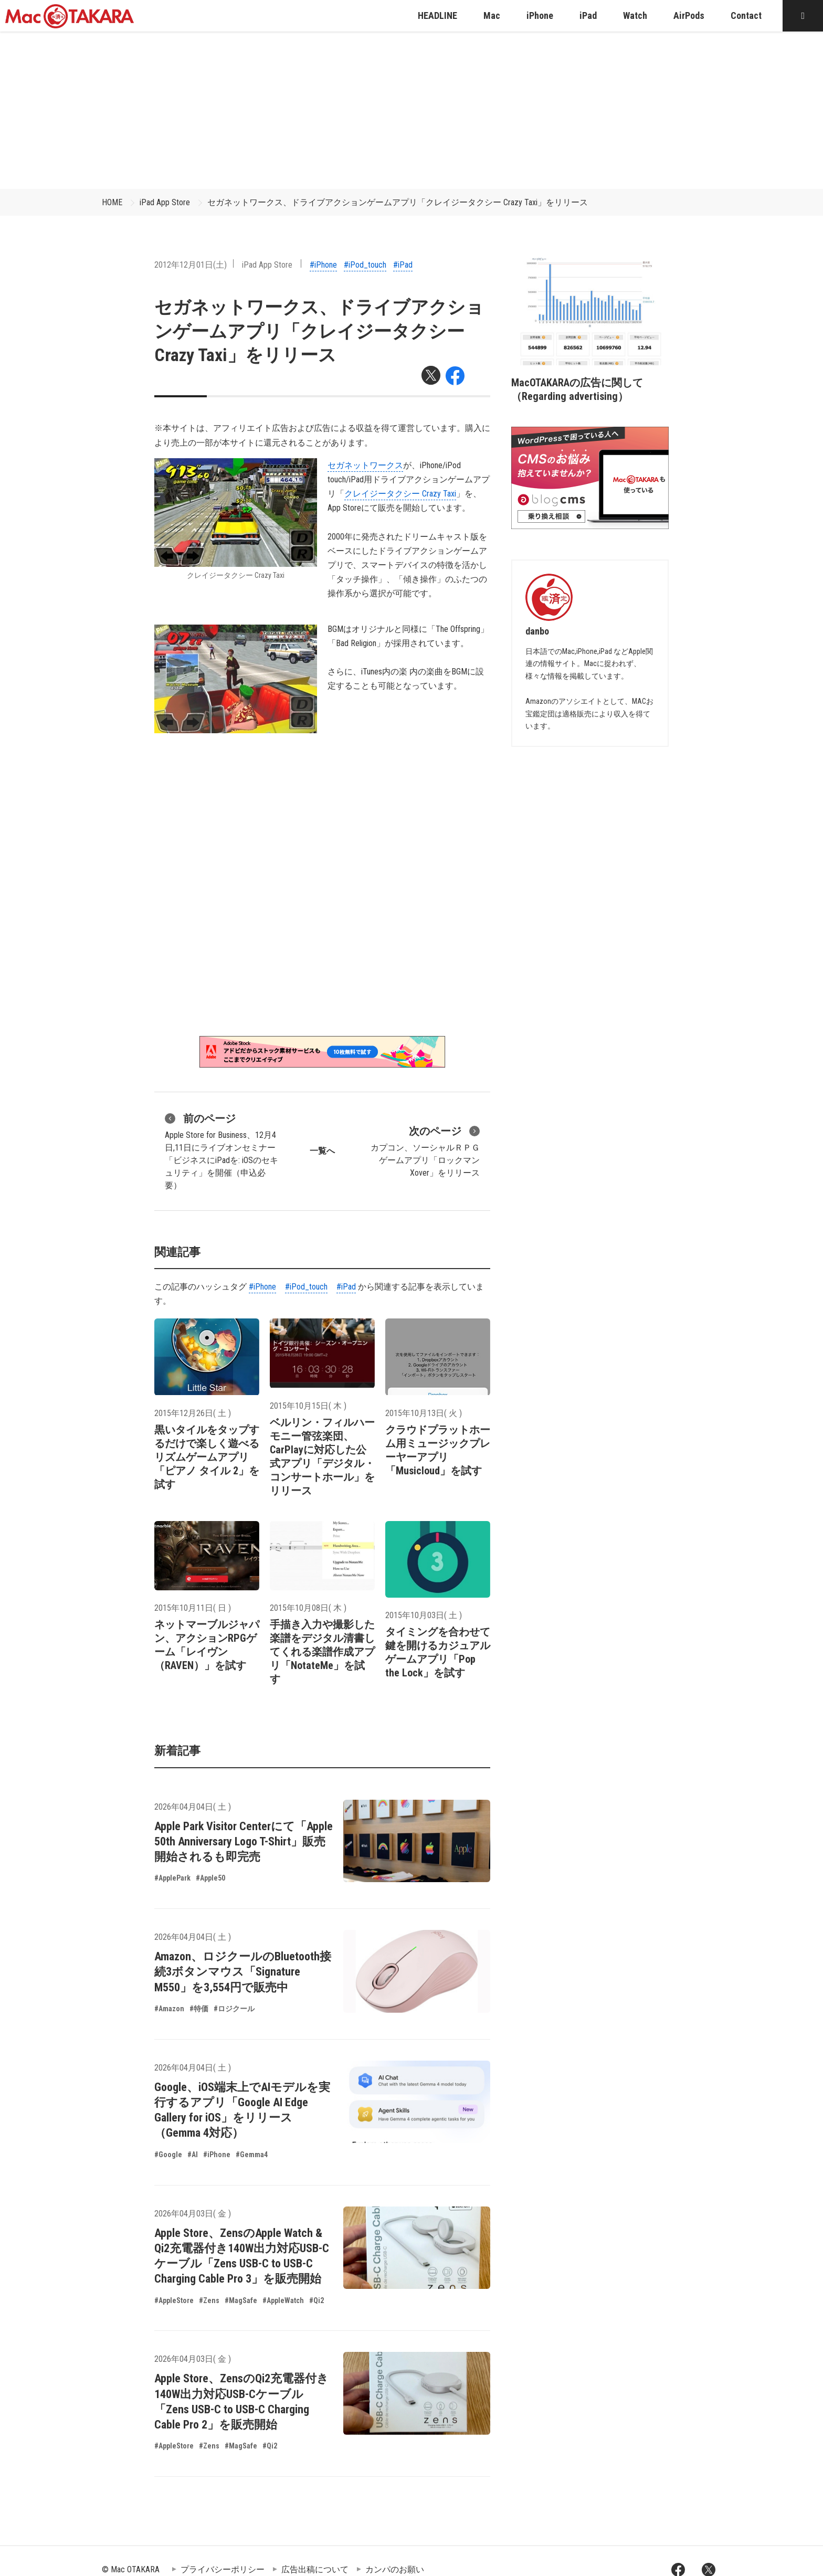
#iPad (403, 265)
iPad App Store (165, 202)
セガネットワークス (365, 465)
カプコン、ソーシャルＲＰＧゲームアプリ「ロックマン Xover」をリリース (425, 1150)
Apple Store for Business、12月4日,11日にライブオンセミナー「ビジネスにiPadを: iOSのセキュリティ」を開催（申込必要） (221, 1150)
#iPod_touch (365, 265)
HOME (112, 202)
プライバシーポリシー (223, 2569)
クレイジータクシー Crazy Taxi (400, 494)
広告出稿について (315, 2569)
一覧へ (322, 1151)
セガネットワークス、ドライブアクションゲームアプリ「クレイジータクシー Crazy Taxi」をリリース (397, 202)
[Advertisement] (411, 110)
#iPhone (323, 265)
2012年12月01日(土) (190, 265)
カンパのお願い (394, 2569)
